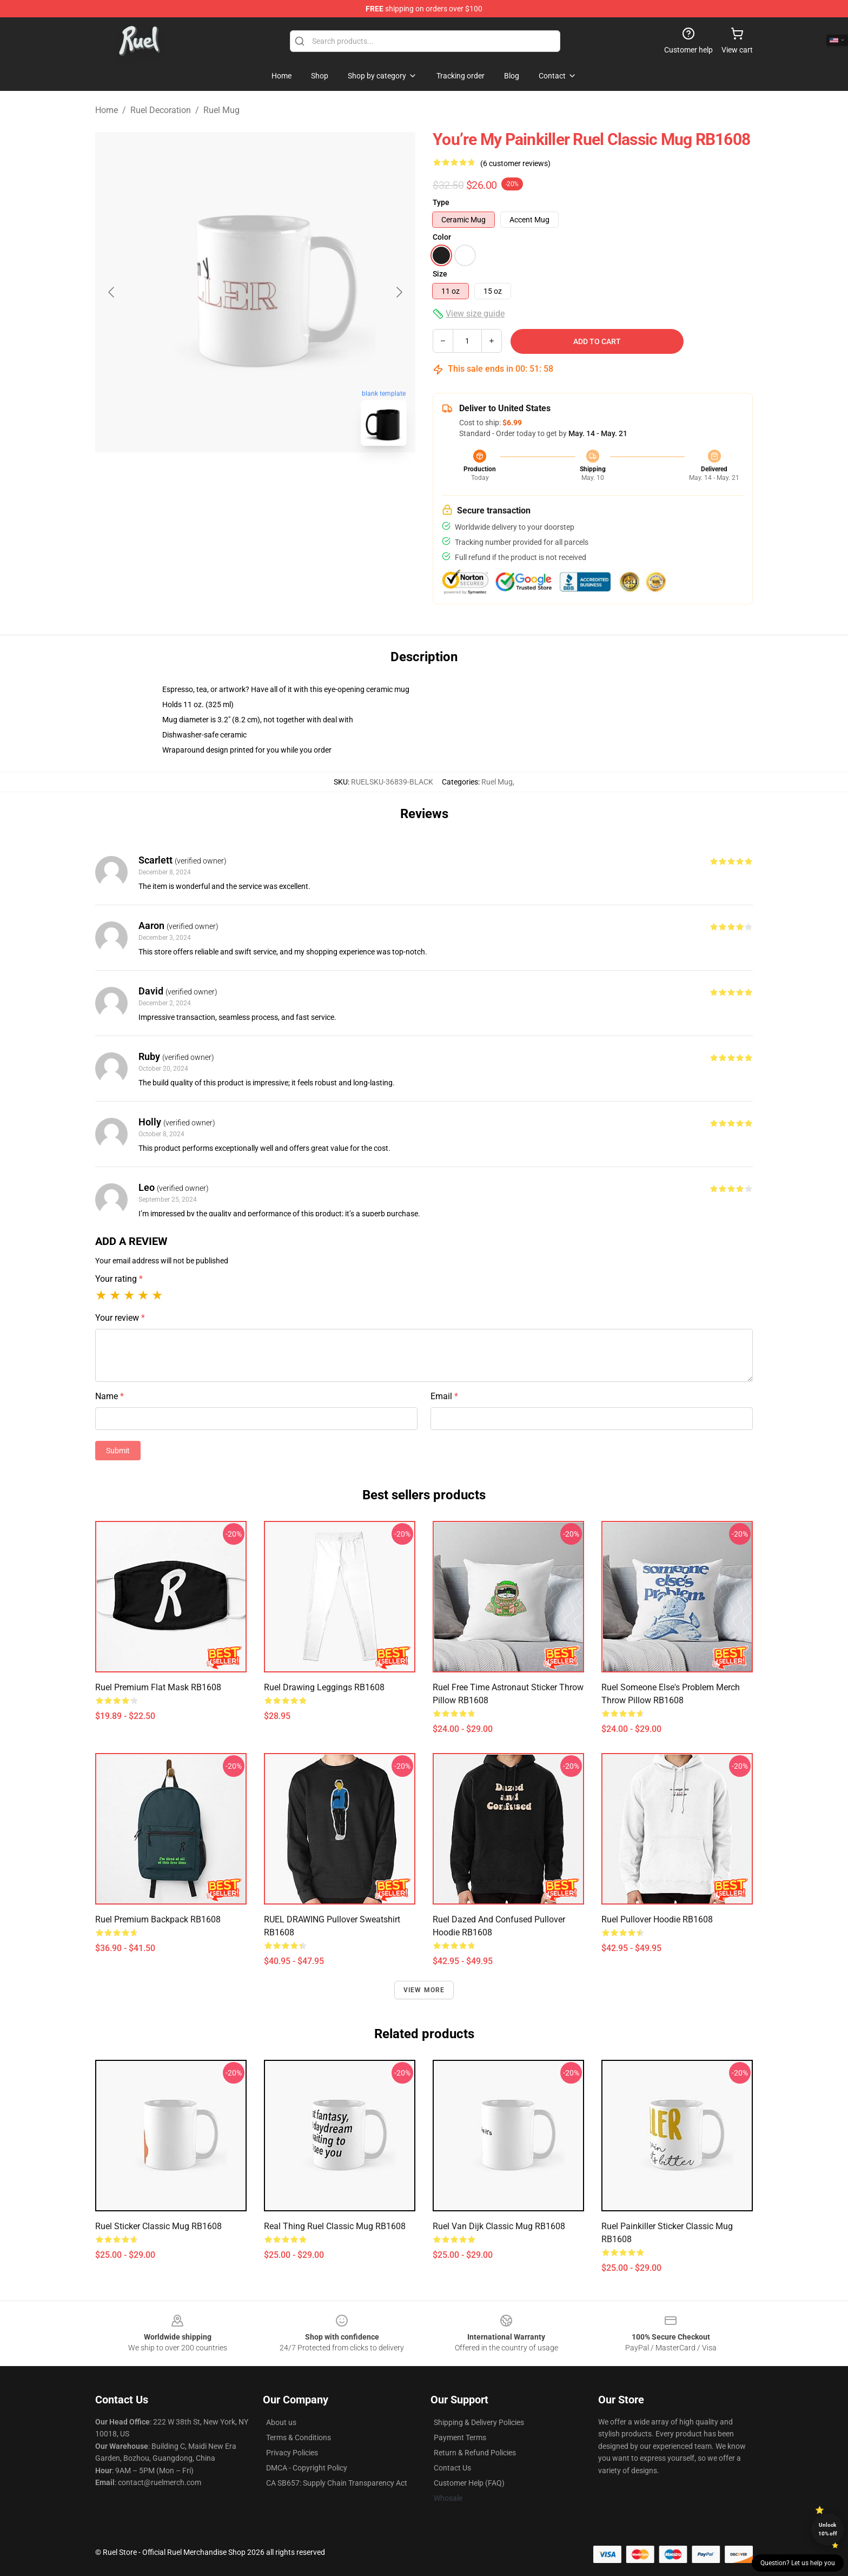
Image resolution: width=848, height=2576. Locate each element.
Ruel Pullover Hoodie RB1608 (657, 1919)
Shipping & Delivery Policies (479, 2422)
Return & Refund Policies (475, 2452)
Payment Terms (460, 2437)
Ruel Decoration (160, 110)
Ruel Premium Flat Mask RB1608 (158, 1687)
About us (281, 2422)
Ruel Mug (221, 110)
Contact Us (452, 2467)
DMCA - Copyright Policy (306, 2467)
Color (442, 237)
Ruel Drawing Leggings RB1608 (324, 1687)
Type (441, 202)
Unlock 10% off (827, 2529)
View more (424, 1990)
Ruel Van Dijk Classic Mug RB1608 (499, 2226)
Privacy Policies (292, 2452)
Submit (118, 1450)
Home (106, 110)
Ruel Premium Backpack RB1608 (158, 1919)
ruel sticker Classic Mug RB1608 (158, 2226)
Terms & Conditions (298, 2437)
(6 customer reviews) (515, 163)
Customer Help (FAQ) (469, 2483)
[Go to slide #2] (283, 478)
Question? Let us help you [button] (797, 2563)
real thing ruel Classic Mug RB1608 (335, 2226)
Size (440, 273)
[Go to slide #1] (227, 478)
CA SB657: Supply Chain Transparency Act (336, 2483)
